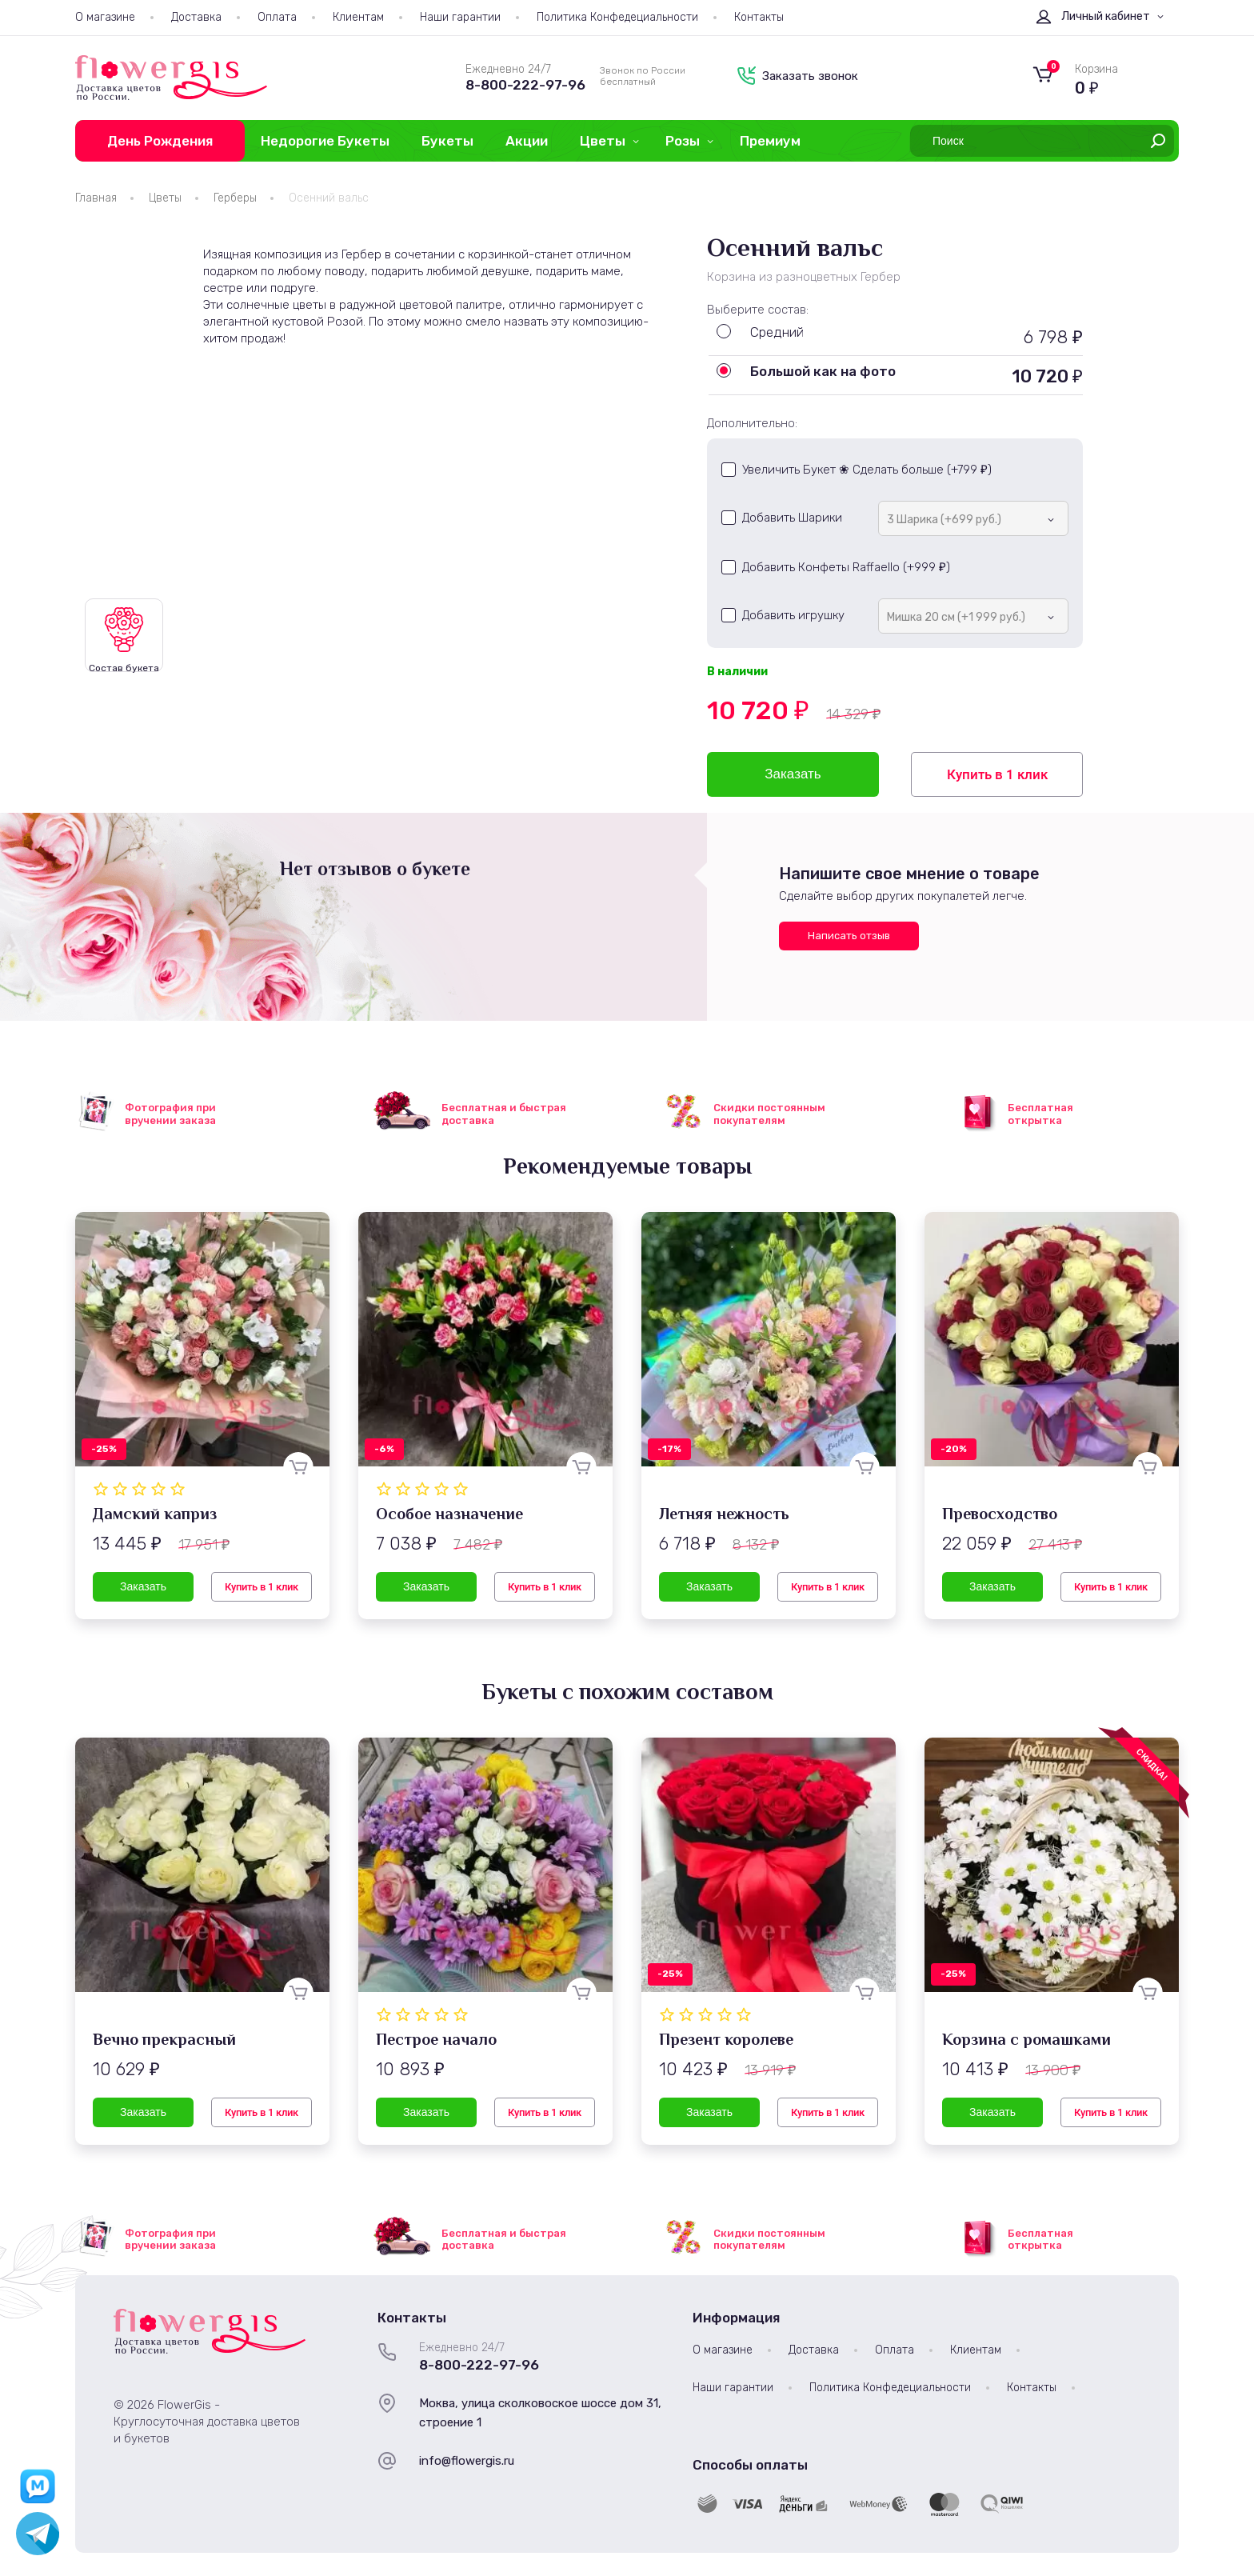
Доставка (196, 17)
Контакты (759, 17)
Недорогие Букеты (325, 141)
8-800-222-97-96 (525, 85)
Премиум (770, 141)
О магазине (105, 17)
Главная (96, 198)
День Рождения (160, 141)
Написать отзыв (849, 936)
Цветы (602, 141)
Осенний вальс (329, 198)
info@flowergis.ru (466, 2461)
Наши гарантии (460, 17)
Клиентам (358, 17)
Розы (682, 141)
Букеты (447, 141)
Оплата (277, 17)
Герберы (235, 198)
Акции (526, 141)
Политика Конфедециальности (617, 17)
